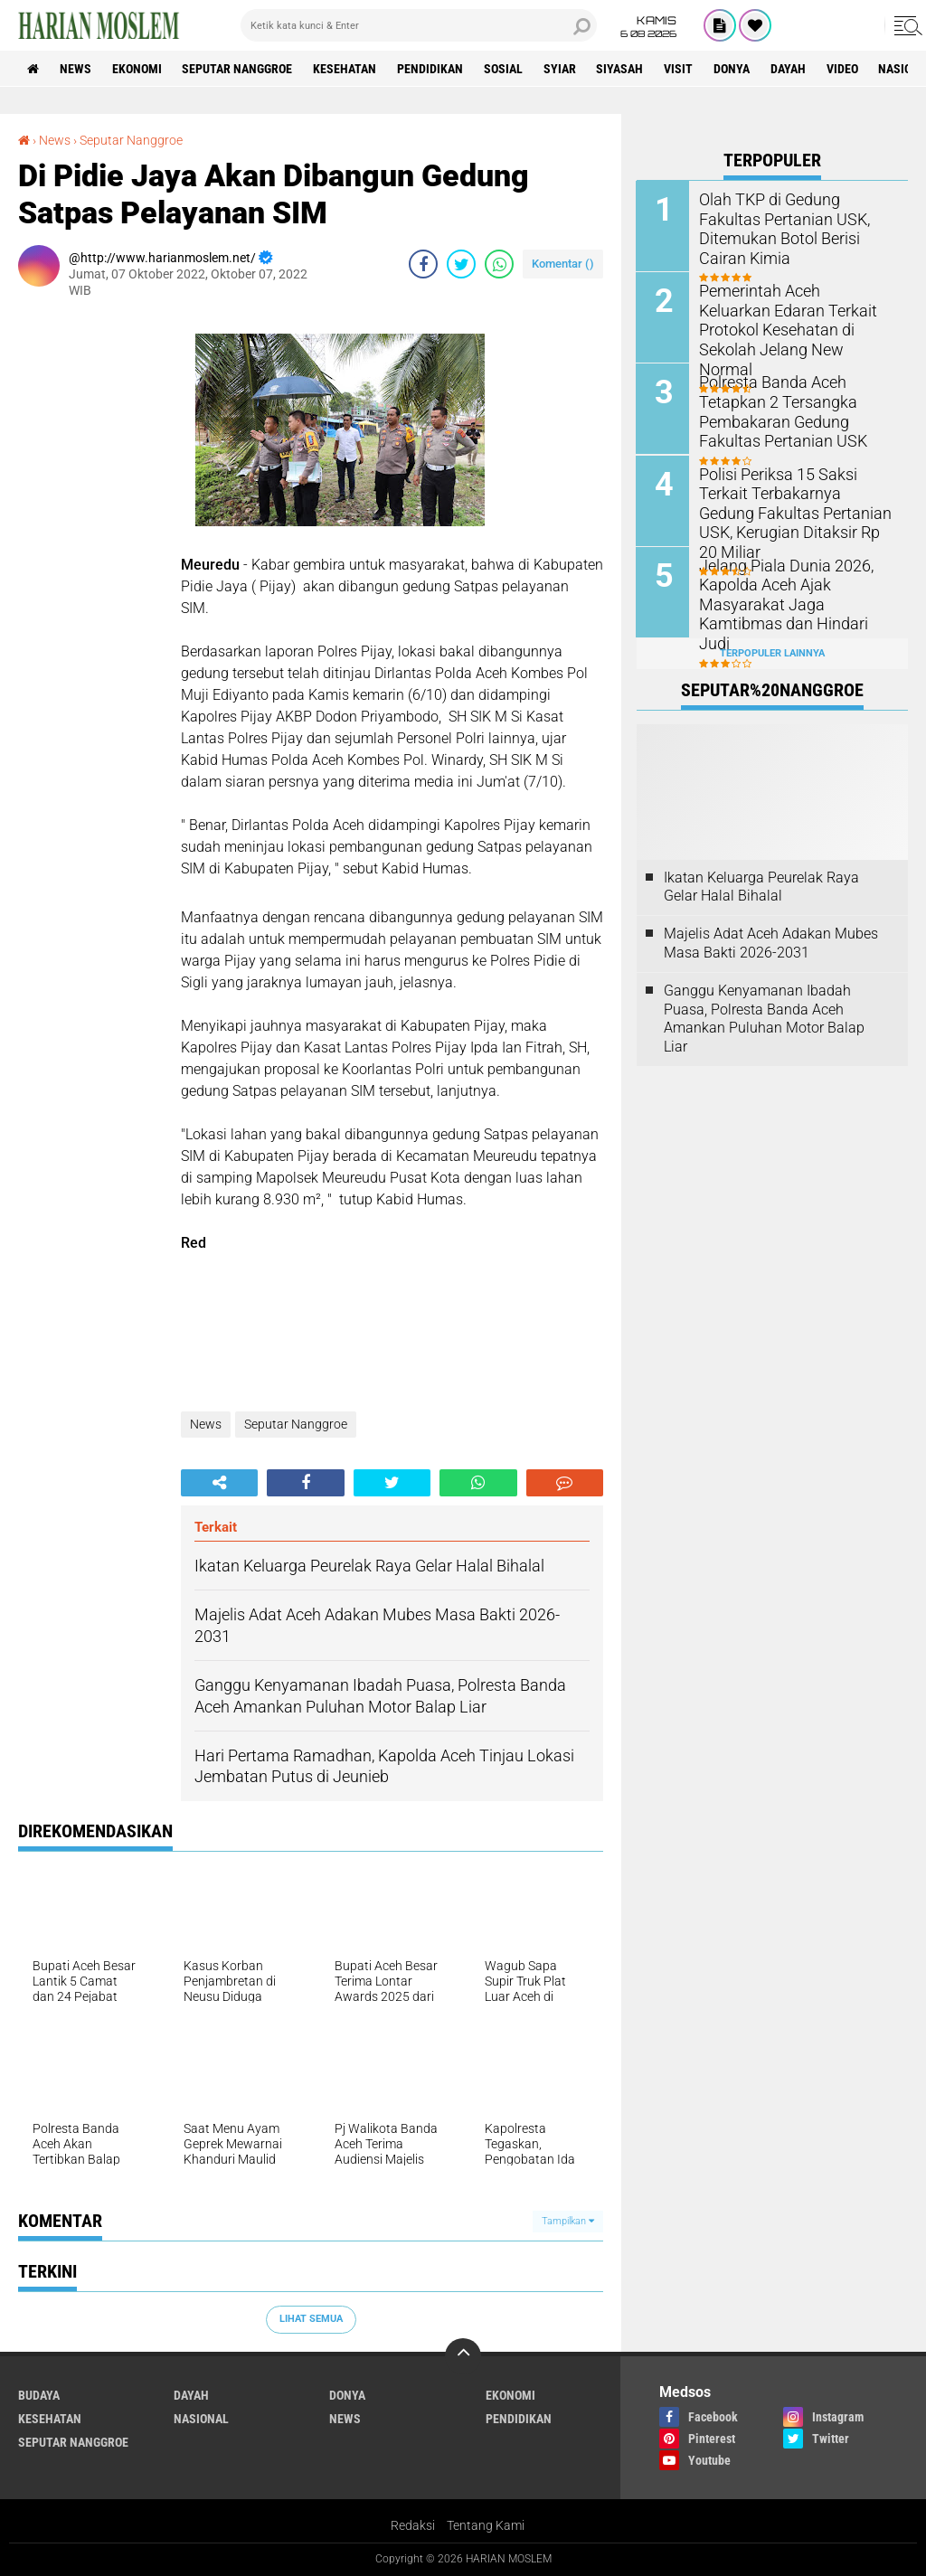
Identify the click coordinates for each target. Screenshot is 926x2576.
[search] (419, 25)
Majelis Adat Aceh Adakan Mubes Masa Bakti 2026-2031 (771, 942)
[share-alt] (219, 1482)
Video (844, 68)
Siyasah (621, 68)
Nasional (201, 2418)
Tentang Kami (485, 2525)
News (75, 68)
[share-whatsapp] (499, 264)
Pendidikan (431, 68)
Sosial (504, 68)
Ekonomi (137, 68)
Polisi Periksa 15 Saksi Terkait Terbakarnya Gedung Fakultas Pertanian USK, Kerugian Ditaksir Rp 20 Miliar (796, 500)
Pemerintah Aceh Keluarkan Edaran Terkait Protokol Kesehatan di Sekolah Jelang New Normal (792, 317)
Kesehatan (345, 68)
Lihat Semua (311, 2319)
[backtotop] (463, 2356)
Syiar (560, 68)
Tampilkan (568, 2221)
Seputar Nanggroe (238, 68)
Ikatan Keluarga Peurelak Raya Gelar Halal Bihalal (761, 886)
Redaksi (413, 2525)
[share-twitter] (461, 264)
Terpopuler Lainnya (772, 652)
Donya (733, 68)
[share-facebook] (423, 264)
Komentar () (563, 263)
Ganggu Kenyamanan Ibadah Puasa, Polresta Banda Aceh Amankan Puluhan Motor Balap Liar (764, 1017)
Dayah (790, 68)
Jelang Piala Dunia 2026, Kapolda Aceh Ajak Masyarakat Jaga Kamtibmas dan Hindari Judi (795, 591)
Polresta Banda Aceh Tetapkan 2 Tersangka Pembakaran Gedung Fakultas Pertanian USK (796, 409)
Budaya (39, 2395)
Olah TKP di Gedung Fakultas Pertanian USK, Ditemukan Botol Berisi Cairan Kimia (794, 217)
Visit (680, 68)
